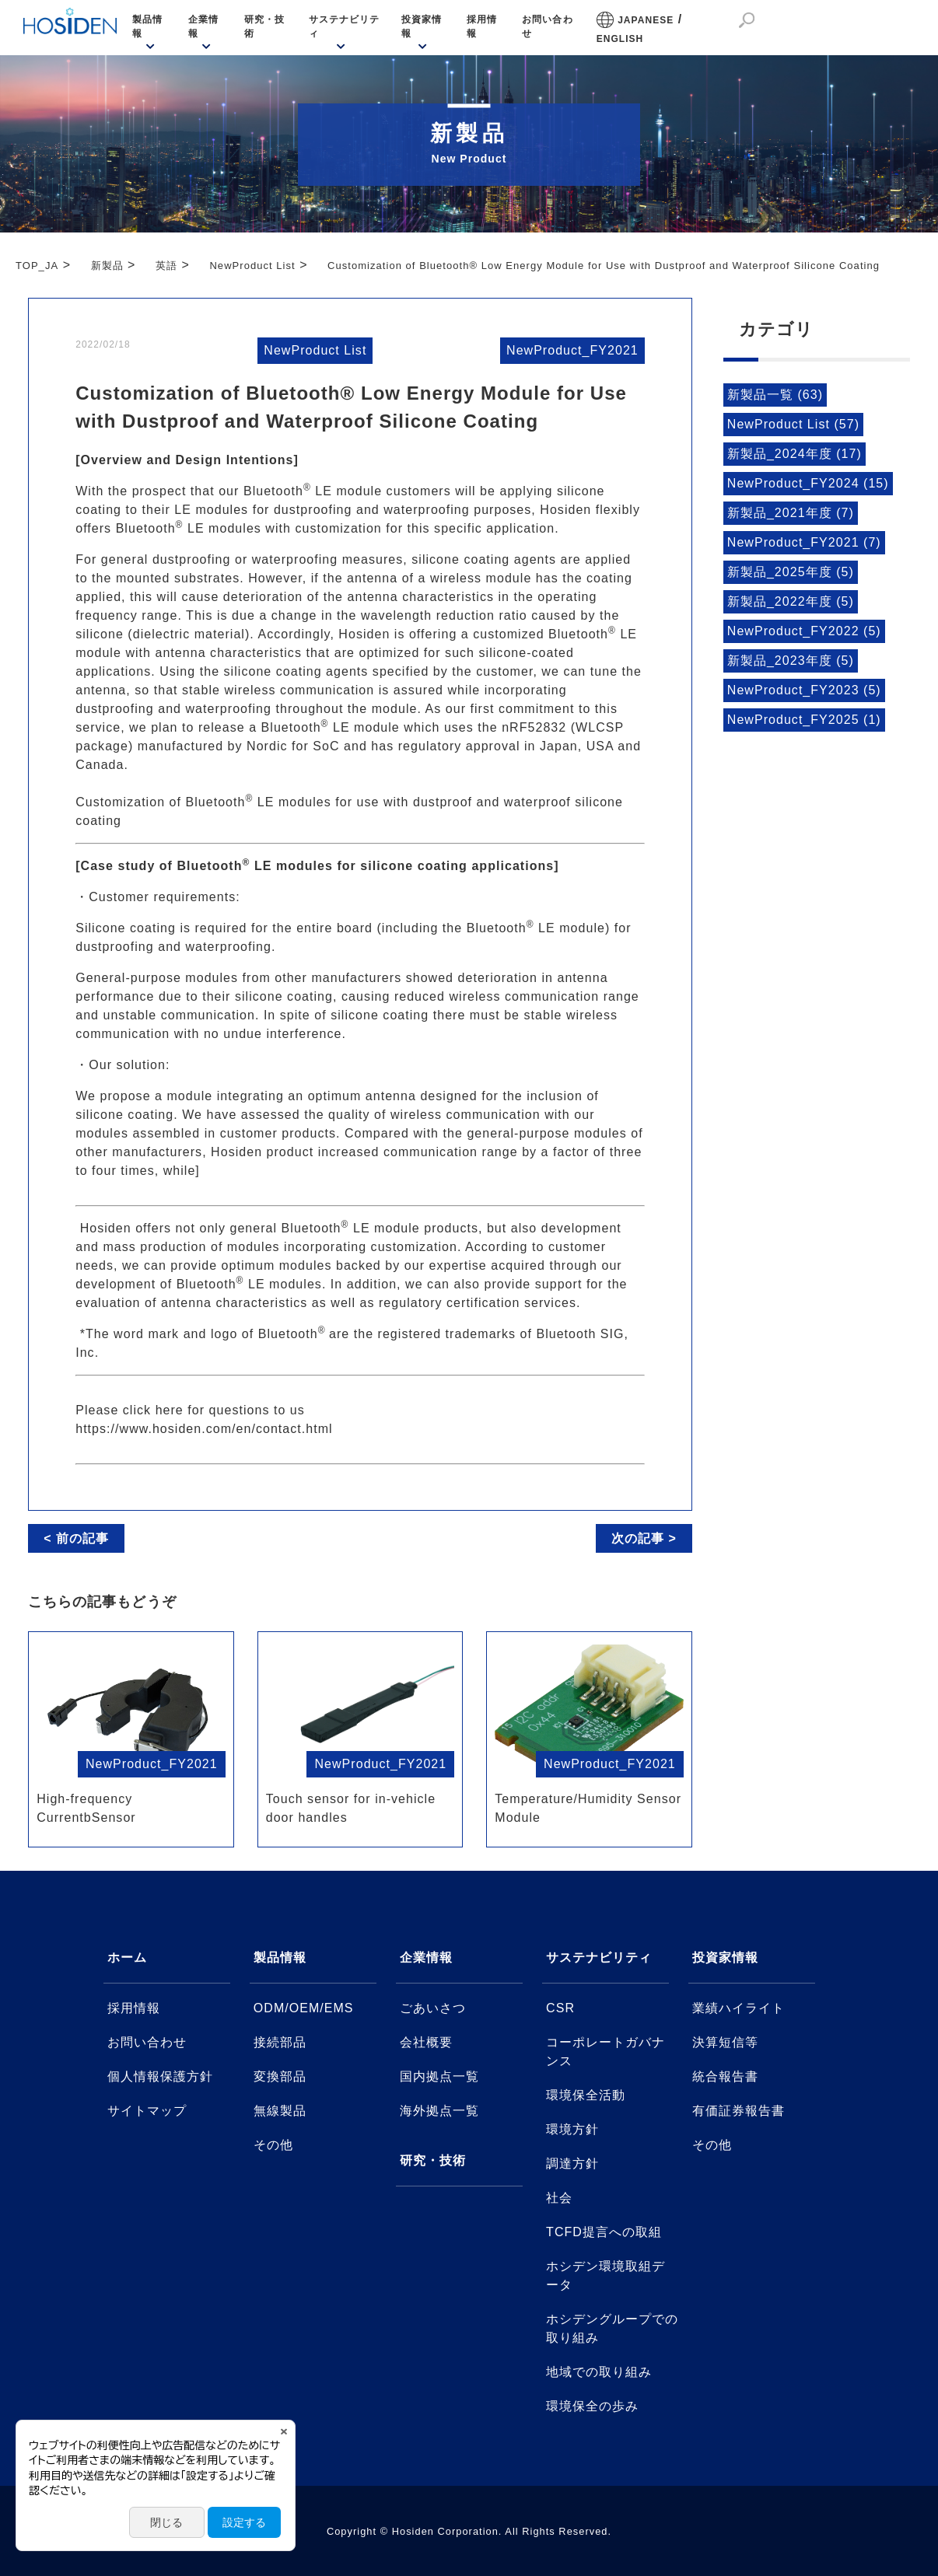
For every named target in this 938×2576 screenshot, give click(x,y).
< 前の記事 (76, 1538)
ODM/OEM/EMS (304, 2008)
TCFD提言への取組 (604, 2232)
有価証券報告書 (738, 2110)
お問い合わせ (547, 26)
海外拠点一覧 (439, 2110)
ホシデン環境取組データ (605, 2275)
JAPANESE (646, 20)
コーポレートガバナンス (605, 2051)
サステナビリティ (344, 26)
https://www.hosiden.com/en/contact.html (203, 1428)
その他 (273, 2144)
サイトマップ (147, 2110)
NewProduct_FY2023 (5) (804, 690)
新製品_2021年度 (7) (790, 512)
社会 (559, 2197)
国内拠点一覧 (439, 2076)
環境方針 (572, 2129)
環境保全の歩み (592, 2406)
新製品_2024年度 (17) (794, 453)
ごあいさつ (433, 2008)
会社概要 (426, 2042)
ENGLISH (620, 38)
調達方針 (572, 2163)
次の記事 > (644, 1538)
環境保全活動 (585, 2095)
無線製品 (280, 2110)
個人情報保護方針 (160, 2076)
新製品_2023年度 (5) (790, 660)
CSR (560, 2008)
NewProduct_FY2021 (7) (804, 542)
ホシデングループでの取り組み (612, 2328)
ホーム (127, 1957)
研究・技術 (264, 26)
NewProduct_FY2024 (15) (808, 483)
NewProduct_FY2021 (572, 350)
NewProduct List (315, 350)
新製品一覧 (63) (775, 394)
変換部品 (280, 2076)
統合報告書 (725, 2076)
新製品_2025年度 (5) (790, 571)
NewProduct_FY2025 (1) (804, 719)
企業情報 (203, 26)
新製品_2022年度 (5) (790, 601)
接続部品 (280, 2042)
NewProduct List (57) (793, 424)
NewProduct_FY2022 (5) (804, 631)
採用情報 (482, 26)
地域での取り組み (599, 2372)
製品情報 (147, 26)
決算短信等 (725, 2042)
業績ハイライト (738, 2008)
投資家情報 (421, 26)
